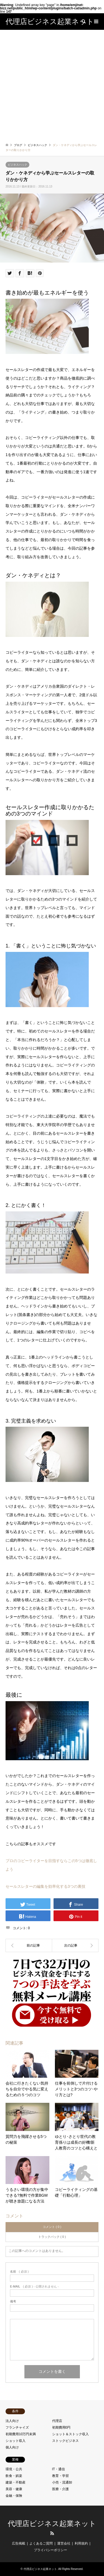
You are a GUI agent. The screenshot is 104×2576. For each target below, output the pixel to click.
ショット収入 (16, 2441)
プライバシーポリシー (50, 2550)
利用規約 (81, 2543)
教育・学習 (60, 2476)
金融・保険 (14, 2496)
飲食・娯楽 (14, 2476)
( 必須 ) (19, 2271)
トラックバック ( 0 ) (52, 2236)
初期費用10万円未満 (21, 2434)
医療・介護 (60, 2489)
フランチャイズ (17, 2427)
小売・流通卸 (62, 2482)
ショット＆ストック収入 (70, 2434)
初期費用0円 (61, 2427)
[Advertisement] (52, 84)
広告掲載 (18, 2543)
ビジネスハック (17, 164)
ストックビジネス (65, 2441)
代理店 (57, 2421)
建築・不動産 (16, 2482)
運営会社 (63, 2543)
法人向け (12, 2421)
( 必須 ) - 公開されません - (34, 2286)
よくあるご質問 (41, 2543)
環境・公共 (14, 2469)
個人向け (12, 2447)
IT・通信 (58, 2469)
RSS (52, 2533)
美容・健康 (14, 2489)
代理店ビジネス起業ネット (52, 2524)
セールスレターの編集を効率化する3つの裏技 (45, 1886)
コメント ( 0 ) (52, 2226)
